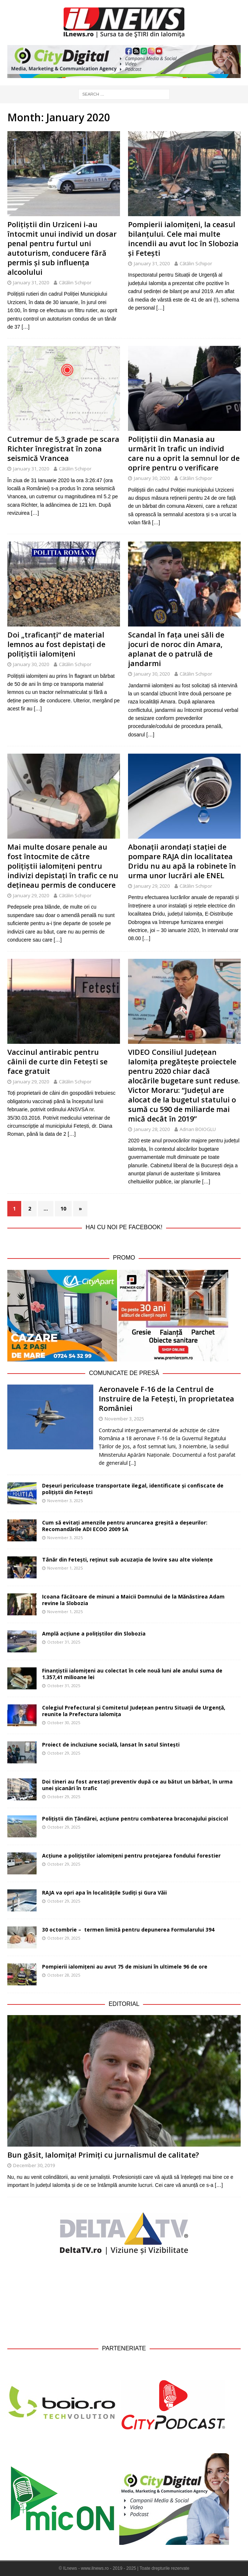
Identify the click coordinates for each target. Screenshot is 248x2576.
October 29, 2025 (63, 1753)
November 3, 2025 (124, 1418)
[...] (132, 1462)
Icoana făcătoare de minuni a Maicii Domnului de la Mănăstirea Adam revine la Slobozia (133, 1600)
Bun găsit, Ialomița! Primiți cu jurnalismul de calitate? (103, 2155)
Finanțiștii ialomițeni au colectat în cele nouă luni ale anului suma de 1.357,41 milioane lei (132, 1674)
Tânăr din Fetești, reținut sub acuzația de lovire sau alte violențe (127, 1559)
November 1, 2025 (65, 1568)
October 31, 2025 (63, 1642)
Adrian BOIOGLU (198, 1129)
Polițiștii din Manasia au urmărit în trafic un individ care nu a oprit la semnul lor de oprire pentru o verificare (184, 453)
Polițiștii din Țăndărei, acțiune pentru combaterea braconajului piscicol (135, 1818)
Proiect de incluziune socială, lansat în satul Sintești (111, 1744)
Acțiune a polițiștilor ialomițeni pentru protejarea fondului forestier (131, 1855)
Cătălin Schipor (75, 282)
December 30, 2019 (34, 2165)
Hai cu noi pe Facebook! (124, 1227)
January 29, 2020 (31, 895)
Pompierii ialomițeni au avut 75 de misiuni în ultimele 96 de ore (124, 1966)
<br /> (124, 2299)
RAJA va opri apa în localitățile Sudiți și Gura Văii (104, 1892)
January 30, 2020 (152, 478)
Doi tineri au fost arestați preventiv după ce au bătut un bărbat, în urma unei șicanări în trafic (137, 1785)
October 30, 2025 (63, 1722)
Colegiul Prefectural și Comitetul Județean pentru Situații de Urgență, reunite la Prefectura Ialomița (133, 1711)
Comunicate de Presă (124, 1373)
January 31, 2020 (31, 282)
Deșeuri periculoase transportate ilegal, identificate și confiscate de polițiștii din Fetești (132, 1489)
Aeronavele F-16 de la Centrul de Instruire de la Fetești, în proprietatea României (166, 1398)
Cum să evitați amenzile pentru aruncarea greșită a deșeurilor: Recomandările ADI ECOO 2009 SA (124, 1526)
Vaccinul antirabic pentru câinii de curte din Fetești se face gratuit (57, 1061)
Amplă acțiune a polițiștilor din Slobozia (94, 1633)
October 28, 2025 (63, 1975)
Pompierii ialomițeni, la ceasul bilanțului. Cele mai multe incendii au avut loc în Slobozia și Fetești (183, 238)
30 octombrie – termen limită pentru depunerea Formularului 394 (128, 1929)
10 (63, 1208)
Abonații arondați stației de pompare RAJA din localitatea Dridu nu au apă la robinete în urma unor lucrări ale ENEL (182, 861)
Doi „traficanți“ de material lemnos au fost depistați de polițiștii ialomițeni (56, 644)
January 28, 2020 (152, 1129)
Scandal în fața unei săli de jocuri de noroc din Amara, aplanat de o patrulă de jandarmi (176, 649)
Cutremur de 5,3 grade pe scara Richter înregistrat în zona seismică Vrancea (63, 448)
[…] (26, 327)
